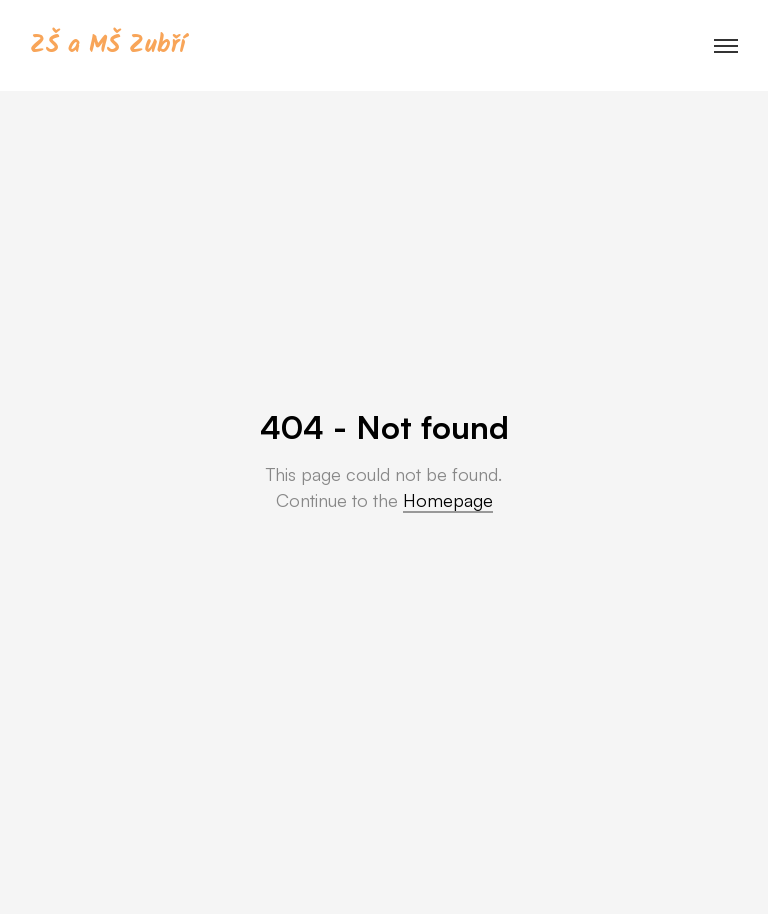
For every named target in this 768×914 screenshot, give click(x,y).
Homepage (448, 500)
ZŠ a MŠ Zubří (107, 45)
